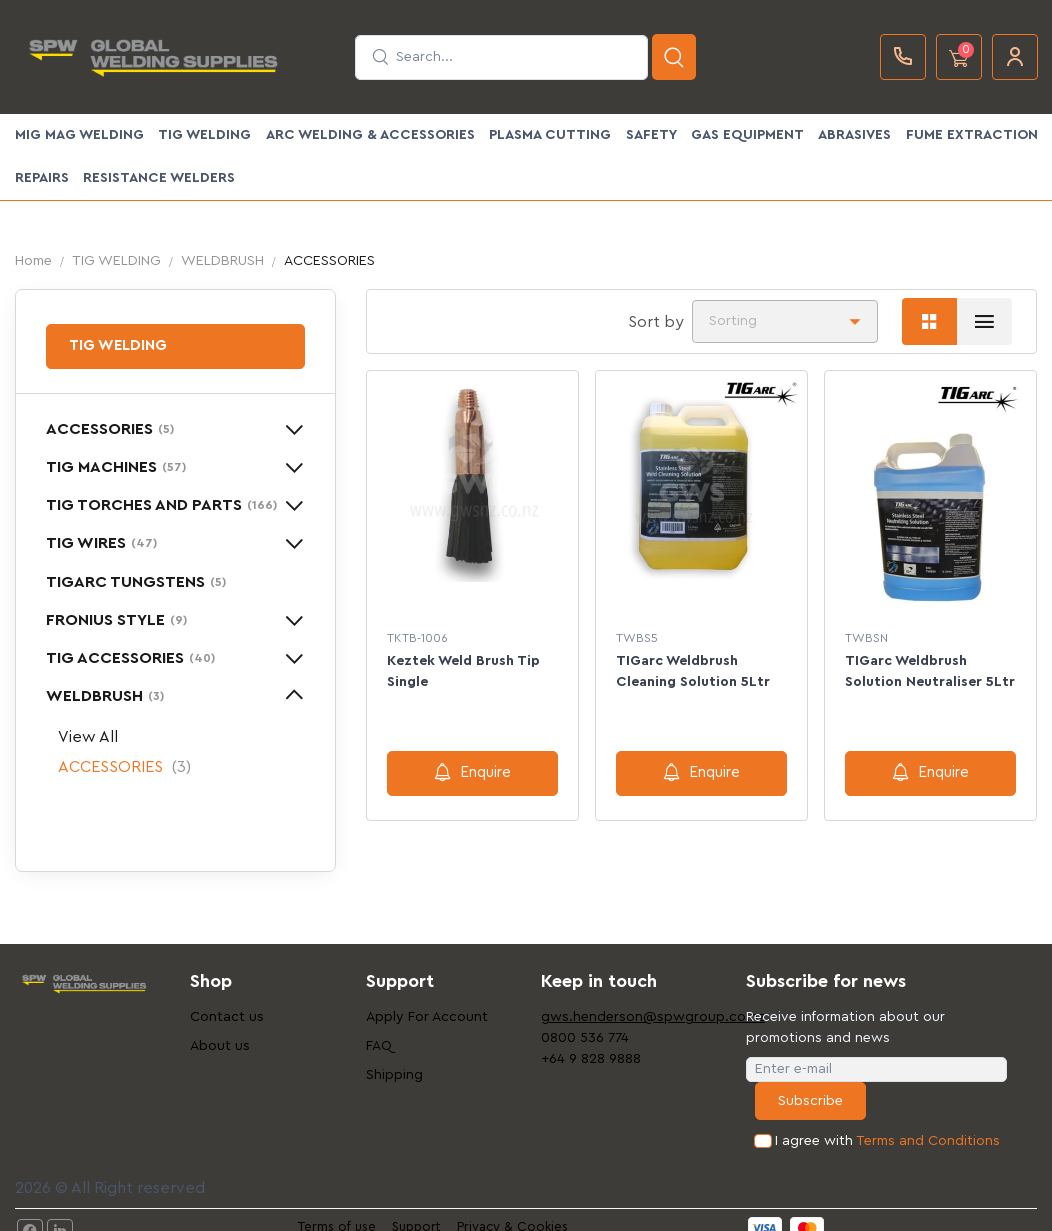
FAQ (379, 1046)
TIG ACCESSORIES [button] (130, 658)
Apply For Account (427, 1017)
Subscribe (810, 1101)
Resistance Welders (159, 178)
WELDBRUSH (222, 261)
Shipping (394, 1075)
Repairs (42, 178)
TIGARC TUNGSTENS (136, 582)
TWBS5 (637, 638)
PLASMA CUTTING (550, 135)
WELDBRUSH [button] (105, 696)
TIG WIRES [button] (101, 543)
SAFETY (651, 135)
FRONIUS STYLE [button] (116, 620)
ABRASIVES (854, 135)
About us (220, 1046)
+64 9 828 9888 (591, 1059)
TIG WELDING (204, 135)
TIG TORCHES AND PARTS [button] (161, 505)
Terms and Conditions (928, 1141)
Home (33, 261)
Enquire (472, 772)
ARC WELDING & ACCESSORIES (370, 135)
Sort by (656, 322)
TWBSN (866, 638)
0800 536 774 (585, 1038)
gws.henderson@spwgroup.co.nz (613, 1017)
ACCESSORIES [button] (110, 429)
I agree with (887, 1141)
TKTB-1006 (417, 638)
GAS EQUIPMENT (747, 135)
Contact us (227, 1017)
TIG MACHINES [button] (116, 467)
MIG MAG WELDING (79, 135)
